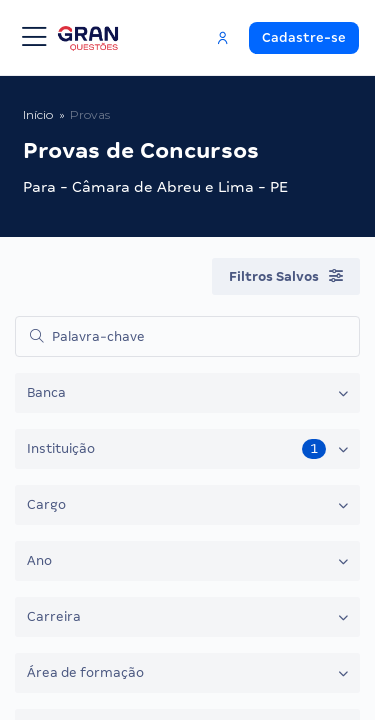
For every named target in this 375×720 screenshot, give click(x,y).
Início (38, 114)
